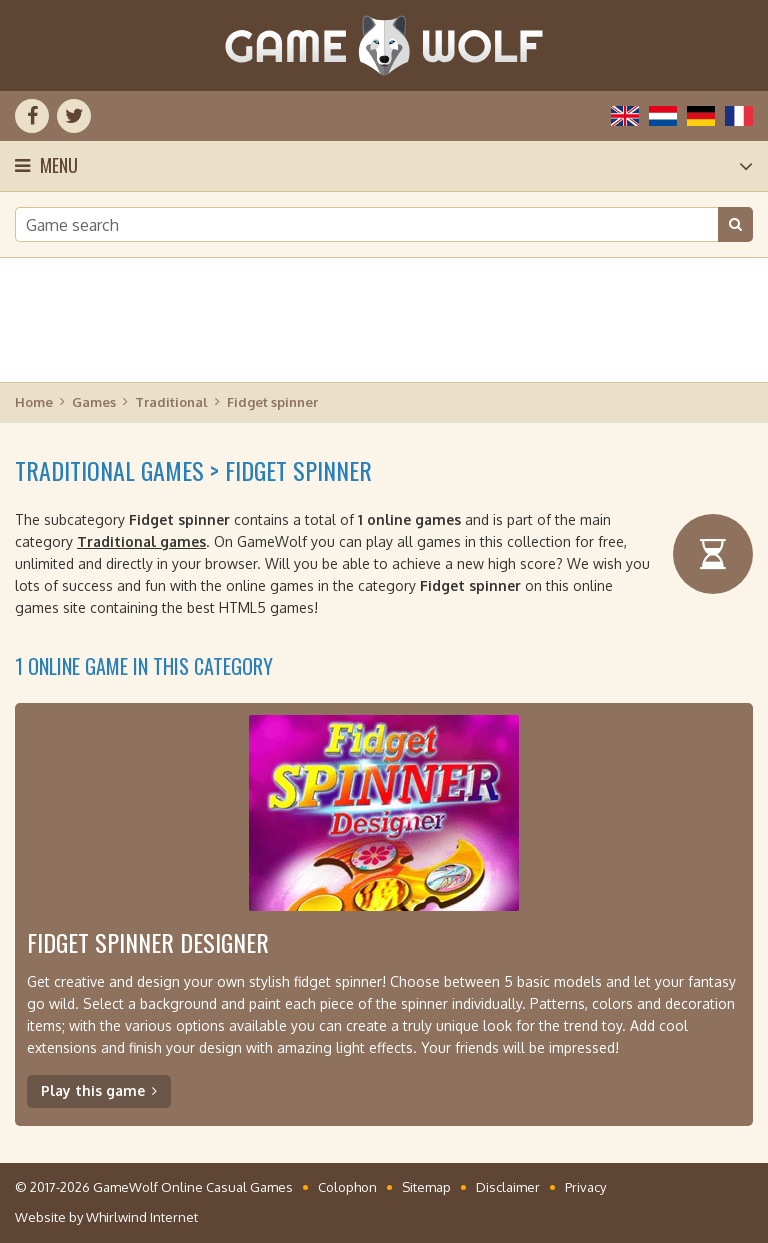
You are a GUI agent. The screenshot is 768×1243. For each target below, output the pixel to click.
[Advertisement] (384, 320)
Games (94, 402)
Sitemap (426, 1187)
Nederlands (663, 116)
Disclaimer (508, 1187)
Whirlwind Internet (142, 1217)
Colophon (347, 1187)
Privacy (585, 1187)
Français (739, 116)
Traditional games (141, 541)
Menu (59, 165)
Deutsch (701, 116)
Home (34, 402)
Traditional (171, 402)
